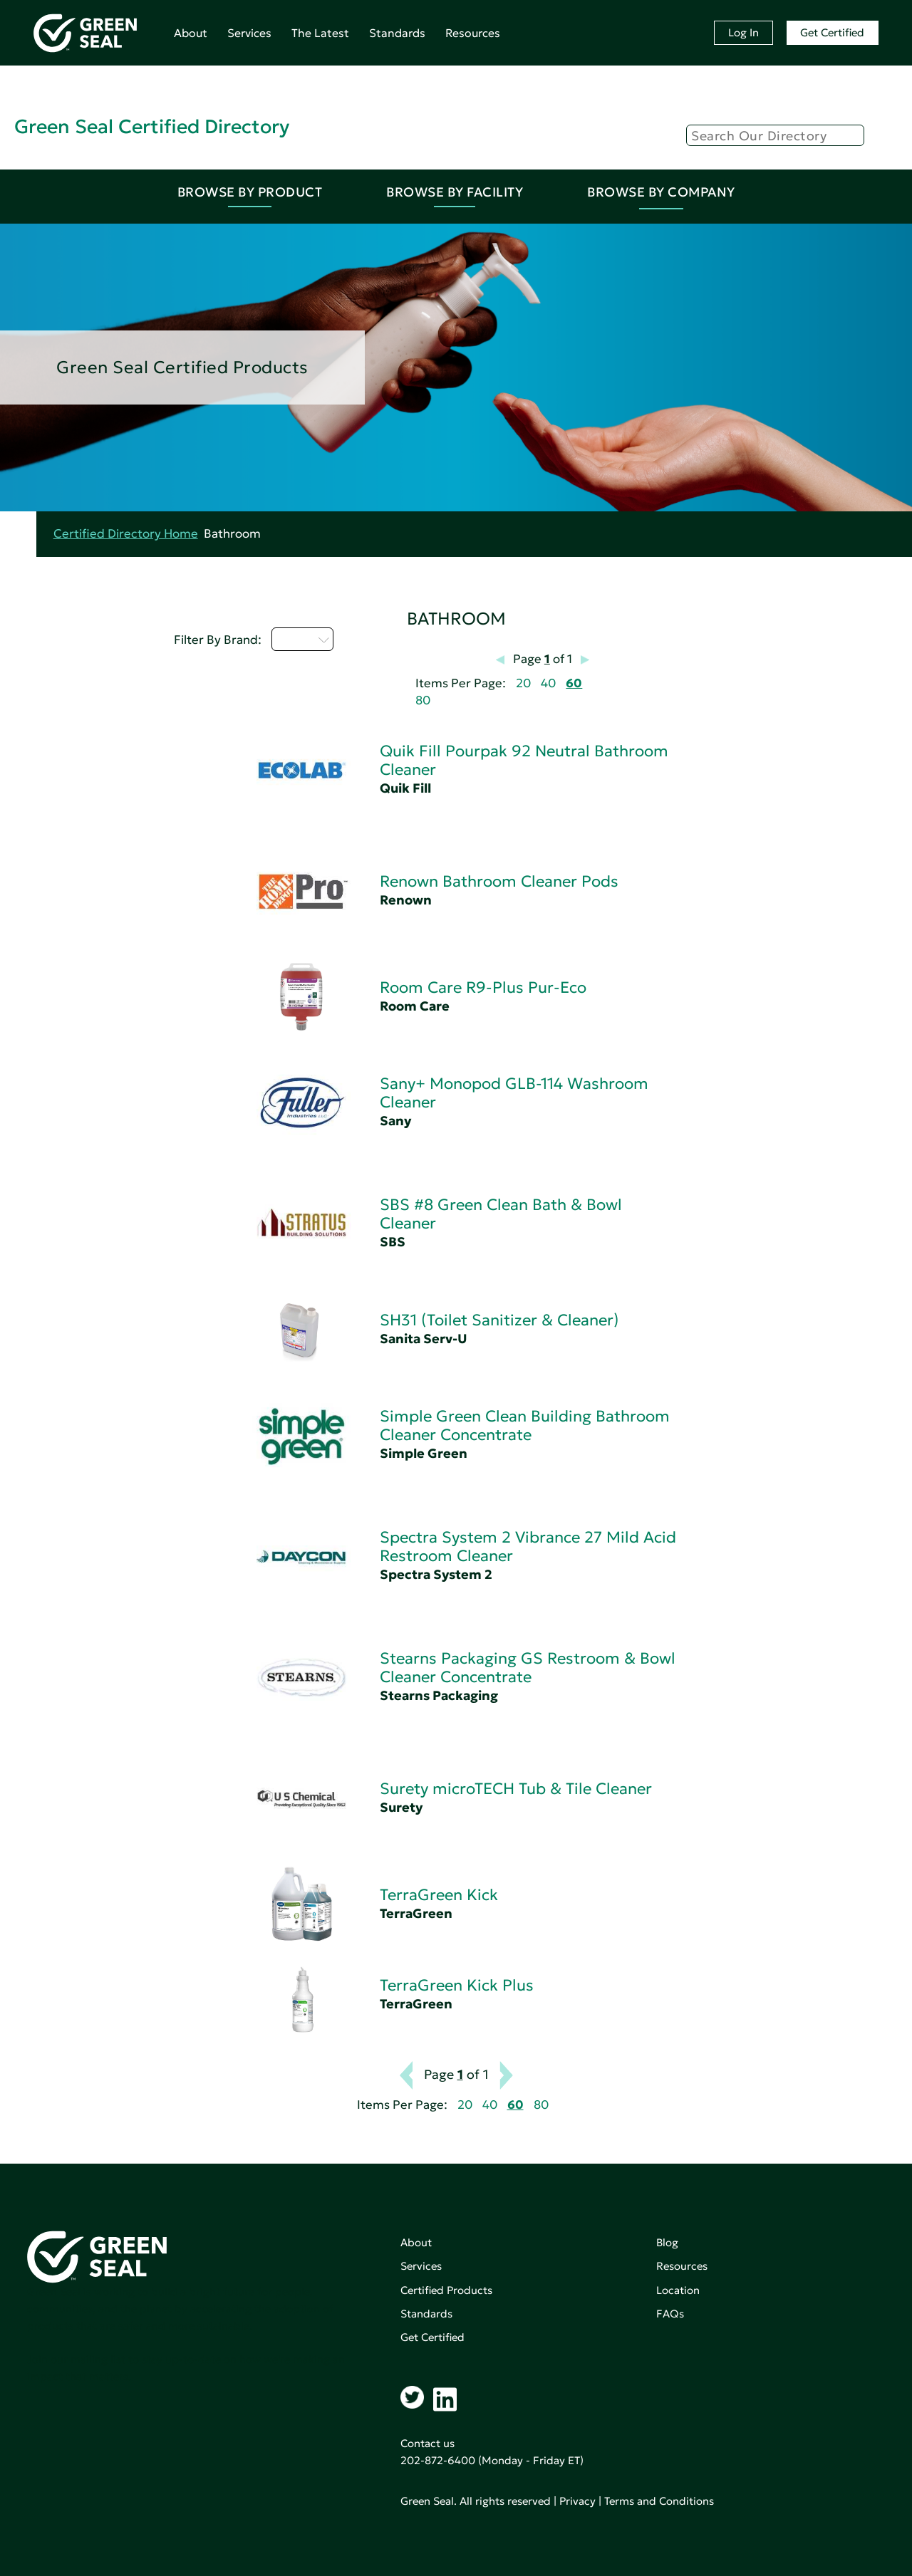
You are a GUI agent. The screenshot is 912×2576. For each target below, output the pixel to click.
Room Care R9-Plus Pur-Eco (483, 987)
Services (249, 33)
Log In (743, 32)
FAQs (670, 2313)
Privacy (577, 2501)
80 (422, 700)
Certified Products (446, 2290)
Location (678, 2290)
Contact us (427, 2443)
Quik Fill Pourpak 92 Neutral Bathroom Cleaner (524, 760)
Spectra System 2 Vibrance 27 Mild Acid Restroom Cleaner (528, 1546)
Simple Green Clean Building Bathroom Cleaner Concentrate (525, 1425)
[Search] (775, 135)
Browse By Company (661, 192)
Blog (667, 2242)
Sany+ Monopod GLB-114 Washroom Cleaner (514, 1093)
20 (523, 683)
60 (574, 683)
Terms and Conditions (659, 2501)
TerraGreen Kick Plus (457, 1985)
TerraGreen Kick (439, 1894)
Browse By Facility (454, 192)
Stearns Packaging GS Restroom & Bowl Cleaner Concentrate (527, 1667)
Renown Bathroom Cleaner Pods (499, 881)
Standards (397, 33)
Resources (472, 33)
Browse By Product (250, 192)
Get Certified (832, 32)
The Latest (320, 33)
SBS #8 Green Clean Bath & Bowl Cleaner (501, 1214)
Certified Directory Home (125, 533)
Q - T (302, 639)
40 (548, 683)
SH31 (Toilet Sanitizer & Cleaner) (499, 1320)
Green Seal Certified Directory (151, 126)
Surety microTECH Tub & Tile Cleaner (516, 1788)
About (190, 33)
